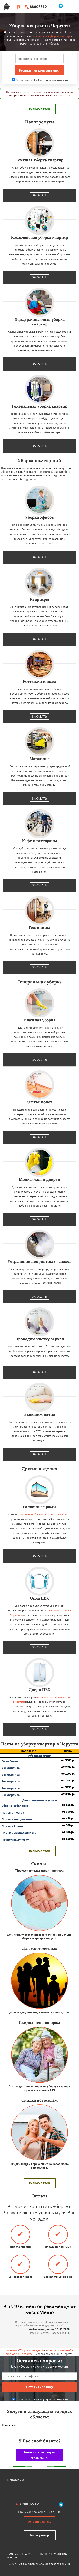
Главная (10, 2350)
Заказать (39, 195)
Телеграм (64, 95)
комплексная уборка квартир (51, 36)
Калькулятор (39, 109)
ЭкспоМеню (15, 2480)
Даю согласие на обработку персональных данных (40, 79)
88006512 (38, 6)
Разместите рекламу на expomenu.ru (39, 2455)
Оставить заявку (39, 2521)
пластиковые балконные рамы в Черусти (43, 1514)
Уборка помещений (31, 2350)
